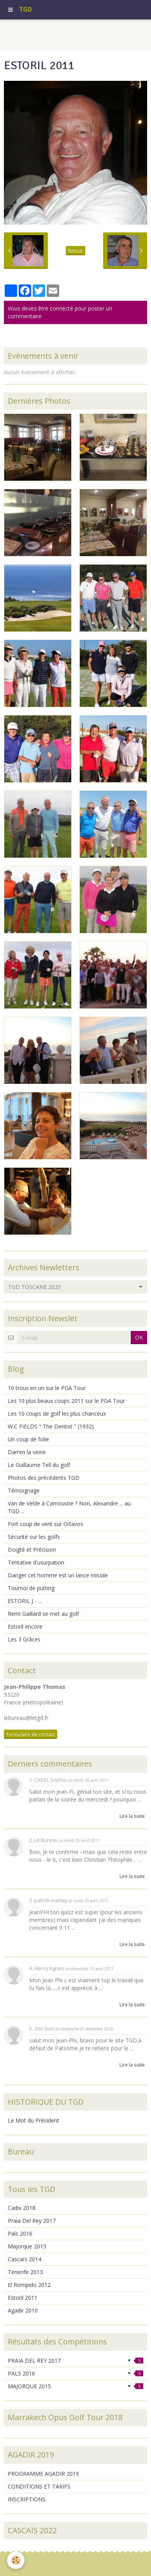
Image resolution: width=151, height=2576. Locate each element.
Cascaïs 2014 (24, 2259)
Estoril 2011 (22, 2297)
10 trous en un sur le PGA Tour (47, 1388)
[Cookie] (16, 2560)
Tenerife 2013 (25, 2272)
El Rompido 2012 (29, 2284)
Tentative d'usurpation (36, 1562)
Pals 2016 (20, 2233)
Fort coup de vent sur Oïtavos (45, 1524)
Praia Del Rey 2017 (32, 2220)
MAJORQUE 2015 (75, 2386)
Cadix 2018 (21, 2207)
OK (139, 1337)
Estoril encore (25, 1626)
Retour (75, 251)
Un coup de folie (28, 1439)
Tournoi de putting (31, 1588)
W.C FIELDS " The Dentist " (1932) (51, 1426)
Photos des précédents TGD (43, 1477)
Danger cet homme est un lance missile (58, 1575)
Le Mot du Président (33, 2120)
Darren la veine (27, 1452)
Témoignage (24, 1490)
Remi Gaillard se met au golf (43, 1613)
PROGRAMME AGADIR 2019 (43, 2473)
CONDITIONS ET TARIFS (39, 2486)
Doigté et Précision (32, 1549)
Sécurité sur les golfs (34, 1536)
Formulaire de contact (30, 1734)
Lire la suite (132, 1816)
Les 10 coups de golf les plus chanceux (57, 1413)
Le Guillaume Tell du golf (39, 1465)
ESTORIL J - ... (25, 1601)
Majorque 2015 (27, 2246)
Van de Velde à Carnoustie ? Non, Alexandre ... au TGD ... (69, 1507)
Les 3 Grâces (24, 1639)
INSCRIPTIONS (27, 2499)
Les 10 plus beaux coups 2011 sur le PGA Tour (66, 1400)
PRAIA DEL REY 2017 (75, 2360)
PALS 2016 (75, 2373)
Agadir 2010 (23, 2310)
